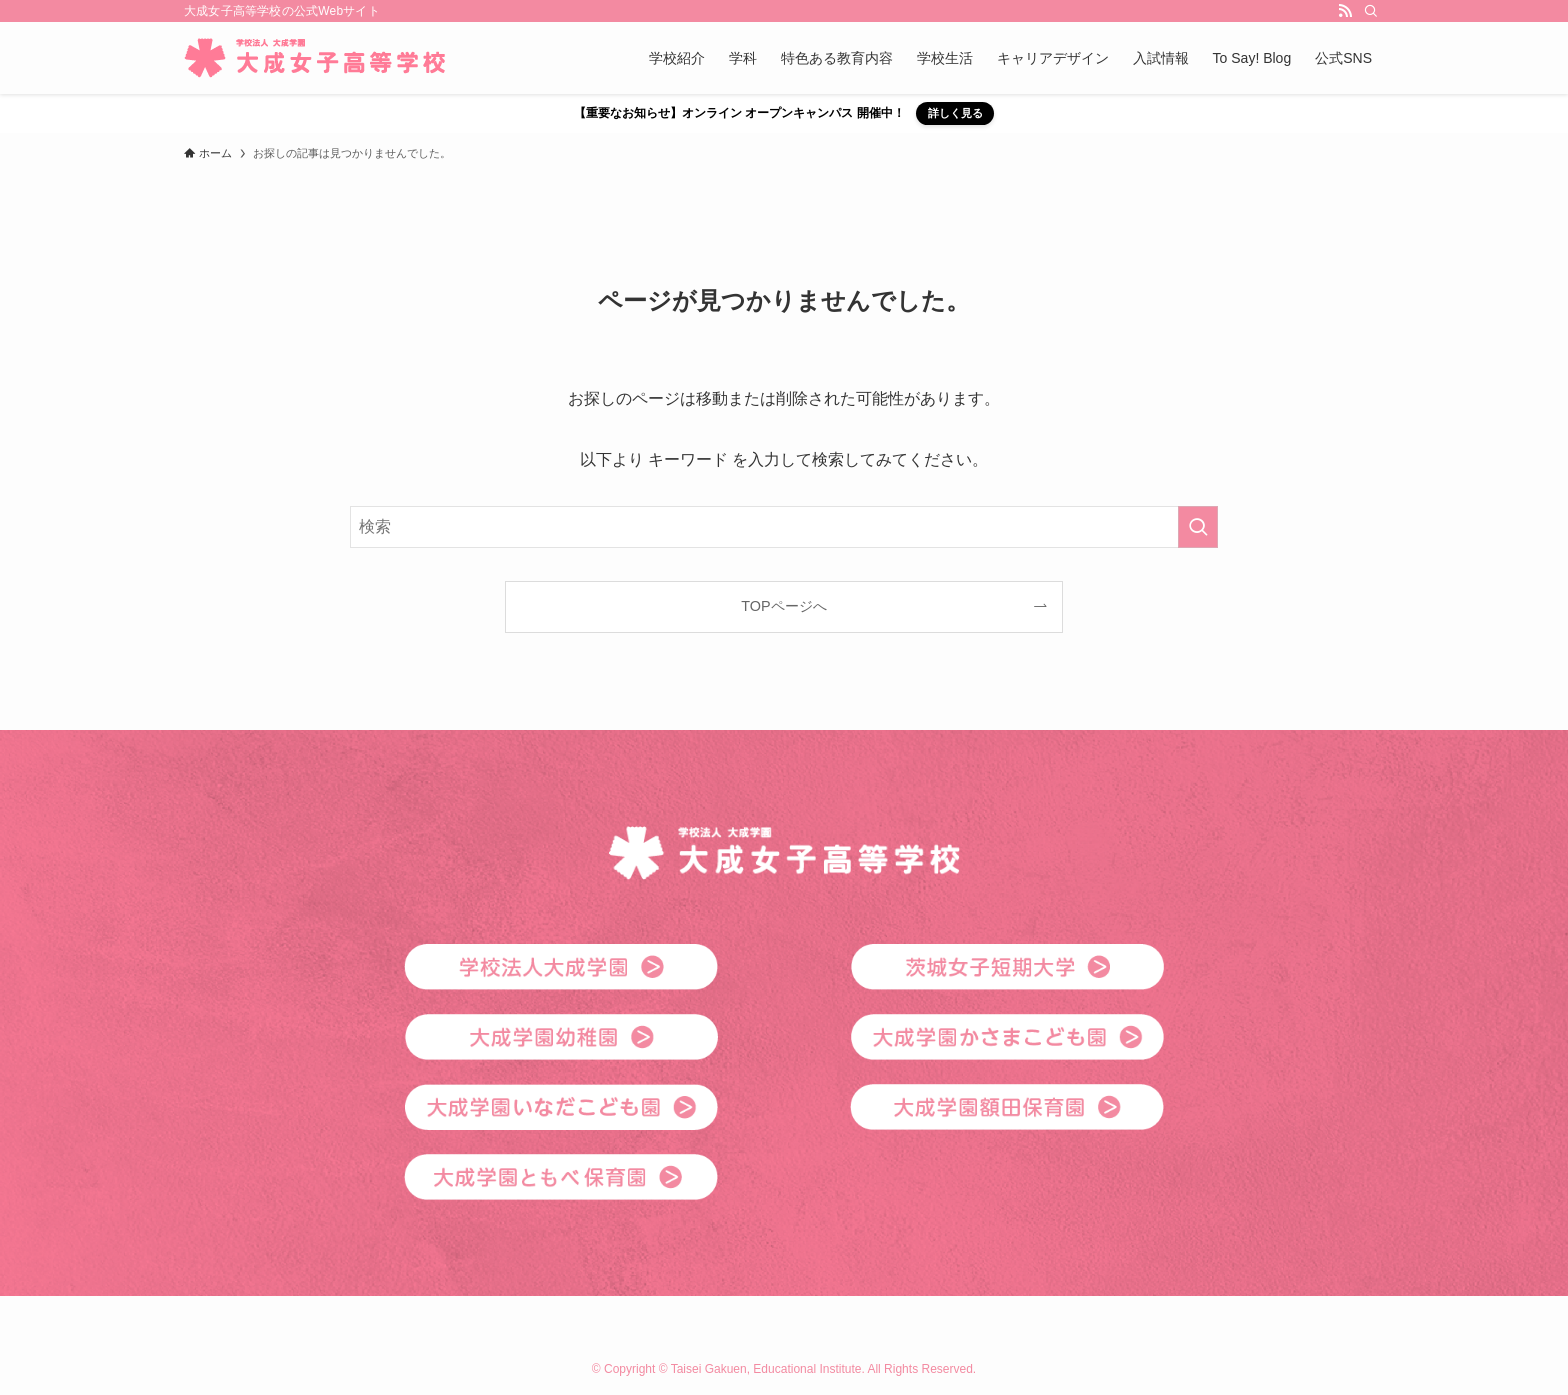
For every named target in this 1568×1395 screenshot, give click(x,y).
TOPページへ (783, 606)
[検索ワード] (784, 527)
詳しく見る (955, 113)
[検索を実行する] (1198, 527)
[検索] (1371, 11)
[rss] (1345, 11)
